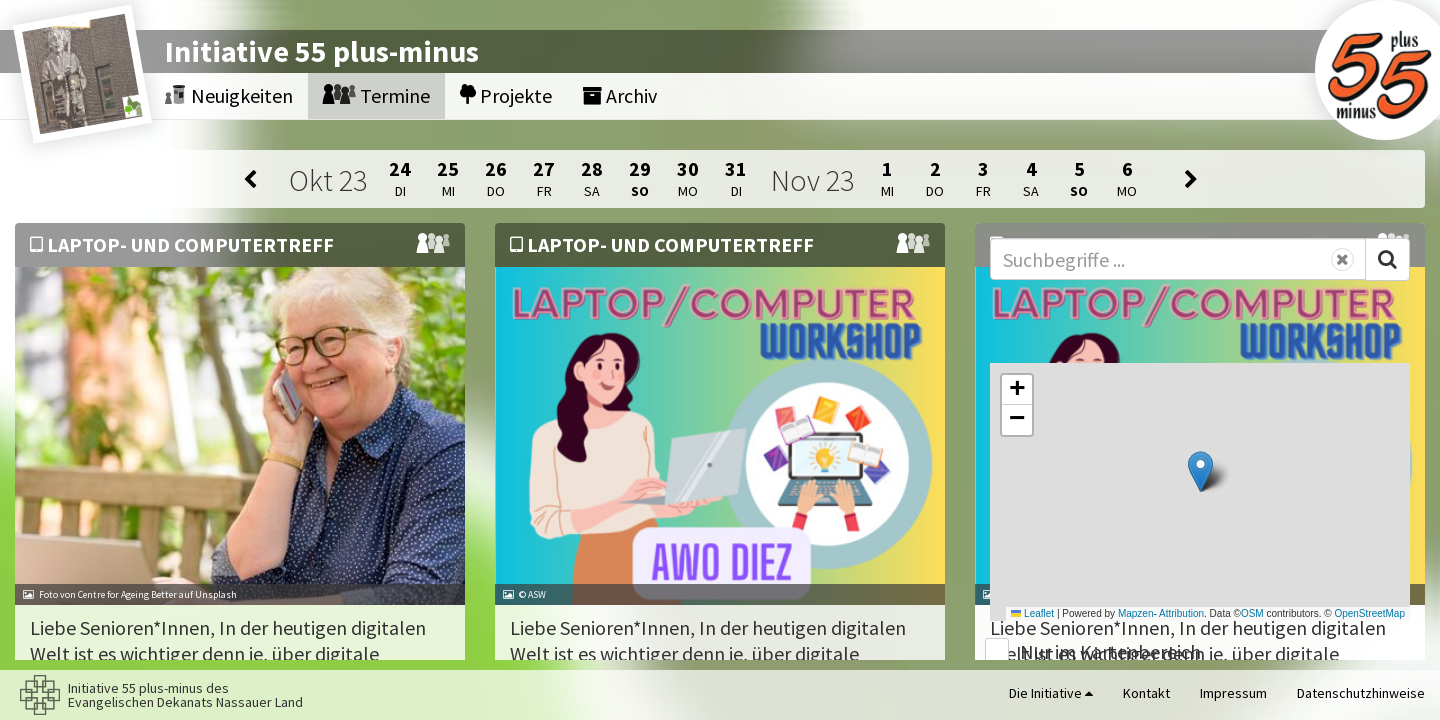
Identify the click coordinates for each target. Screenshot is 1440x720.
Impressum (1233, 693)
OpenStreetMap (1369, 613)
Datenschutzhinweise (1361, 693)
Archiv (619, 95)
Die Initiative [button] (1051, 693)
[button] (1200, 471)
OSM (1252, 613)
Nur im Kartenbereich (1110, 651)
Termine (376, 95)
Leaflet (1032, 613)
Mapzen (1136, 613)
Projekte (506, 95)
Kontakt (1146, 693)
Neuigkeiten (229, 95)
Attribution (1181, 613)
